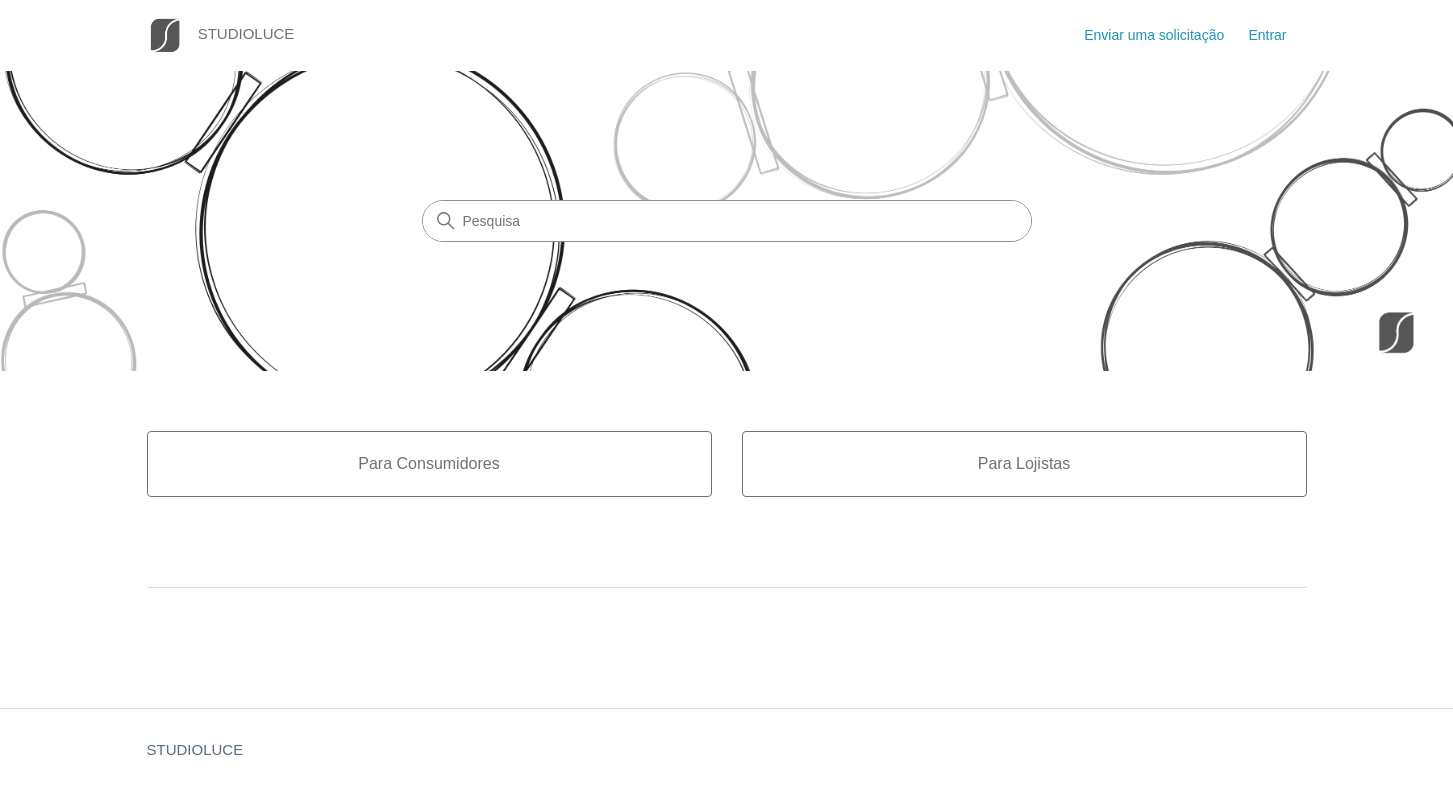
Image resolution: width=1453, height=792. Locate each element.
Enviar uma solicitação (1154, 35)
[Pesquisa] (727, 221)
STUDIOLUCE (195, 749)
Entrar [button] (1267, 35)
